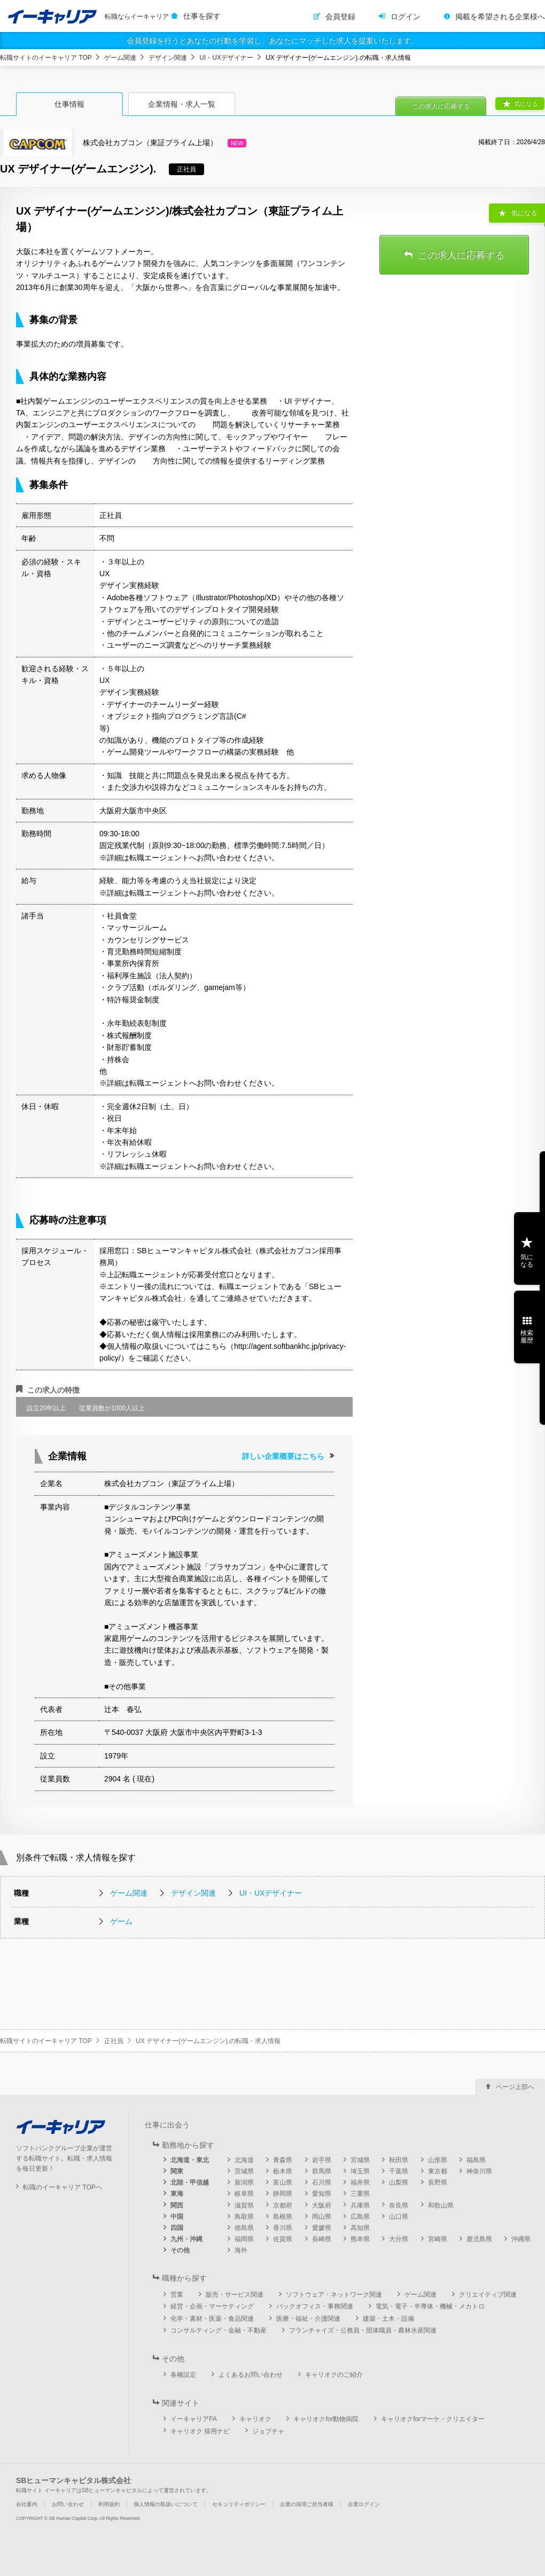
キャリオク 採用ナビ (200, 2431)
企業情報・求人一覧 (181, 104)
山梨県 (398, 2182)
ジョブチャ (268, 2431)
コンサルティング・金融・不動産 (218, 2330)
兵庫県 (360, 2205)
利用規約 (109, 2504)
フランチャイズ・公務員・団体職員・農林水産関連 (363, 2330)
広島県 (360, 2216)
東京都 (437, 2171)
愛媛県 (321, 2228)
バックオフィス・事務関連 (314, 2306)
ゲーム (121, 1921)
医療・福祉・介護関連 (308, 2318)
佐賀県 (282, 2239)
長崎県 (321, 2239)
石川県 (321, 2182)
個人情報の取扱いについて (166, 2504)
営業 (176, 2294)
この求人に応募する (441, 106)
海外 (241, 2250)
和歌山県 (441, 2205)
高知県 (360, 2228)
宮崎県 (437, 2239)
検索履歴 (526, 1336)
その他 (180, 2250)
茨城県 (244, 2171)
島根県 (282, 2216)
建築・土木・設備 (388, 2318)
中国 (176, 2216)
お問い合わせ (68, 2504)
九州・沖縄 (186, 2239)
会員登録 (340, 16)
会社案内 (26, 2504)
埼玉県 (360, 2171)
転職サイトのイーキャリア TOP (46, 57)
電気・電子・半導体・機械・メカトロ (430, 2306)
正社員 (113, 2041)
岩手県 (321, 2160)
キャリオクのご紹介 (334, 2374)
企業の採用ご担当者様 (306, 2504)
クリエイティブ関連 (488, 2294)
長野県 (437, 2182)
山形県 (437, 2160)
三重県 (360, 2193)
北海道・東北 (189, 2160)
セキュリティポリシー (239, 2504)
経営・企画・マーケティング (212, 2306)
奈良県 (398, 2205)
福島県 (476, 2160)
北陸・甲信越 (189, 2182)
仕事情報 (69, 104)
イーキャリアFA (193, 2419)
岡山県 (321, 2216)
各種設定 (183, 2374)
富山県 (282, 2182)
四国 (176, 2228)
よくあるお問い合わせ (251, 2374)
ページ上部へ (515, 2087)
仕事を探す (202, 16)
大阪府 (321, 2205)
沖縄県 (521, 2239)
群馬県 (321, 2171)
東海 (176, 2193)
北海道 (244, 2160)
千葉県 (398, 2171)
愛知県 (321, 2193)
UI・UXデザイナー (226, 57)
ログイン (406, 16)
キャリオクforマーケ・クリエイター (433, 2419)
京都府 (282, 2205)
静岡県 (282, 2193)
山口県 (398, 2216)
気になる (526, 103)
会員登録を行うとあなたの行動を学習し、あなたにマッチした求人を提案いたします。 (272, 40)
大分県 (398, 2239)
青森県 (282, 2160)
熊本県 (360, 2239)
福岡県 (244, 2239)
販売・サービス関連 (234, 2294)
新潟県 (244, 2182)
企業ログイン (364, 2504)
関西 (176, 2205)
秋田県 (398, 2160)
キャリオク (255, 2419)
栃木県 (282, 2171)
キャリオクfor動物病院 (326, 2419)
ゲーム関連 (120, 57)
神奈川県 (479, 2171)
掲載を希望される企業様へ (500, 16)
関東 (176, 2171)
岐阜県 (244, 2193)
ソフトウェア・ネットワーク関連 (334, 2294)
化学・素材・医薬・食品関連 (212, 2318)
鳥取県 (244, 2216)
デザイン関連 (168, 57)
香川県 (282, 2228)
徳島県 (244, 2228)
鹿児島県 (479, 2239)
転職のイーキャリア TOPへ (62, 2187)
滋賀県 (244, 2205)
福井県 (360, 2182)
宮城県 (360, 2160)
